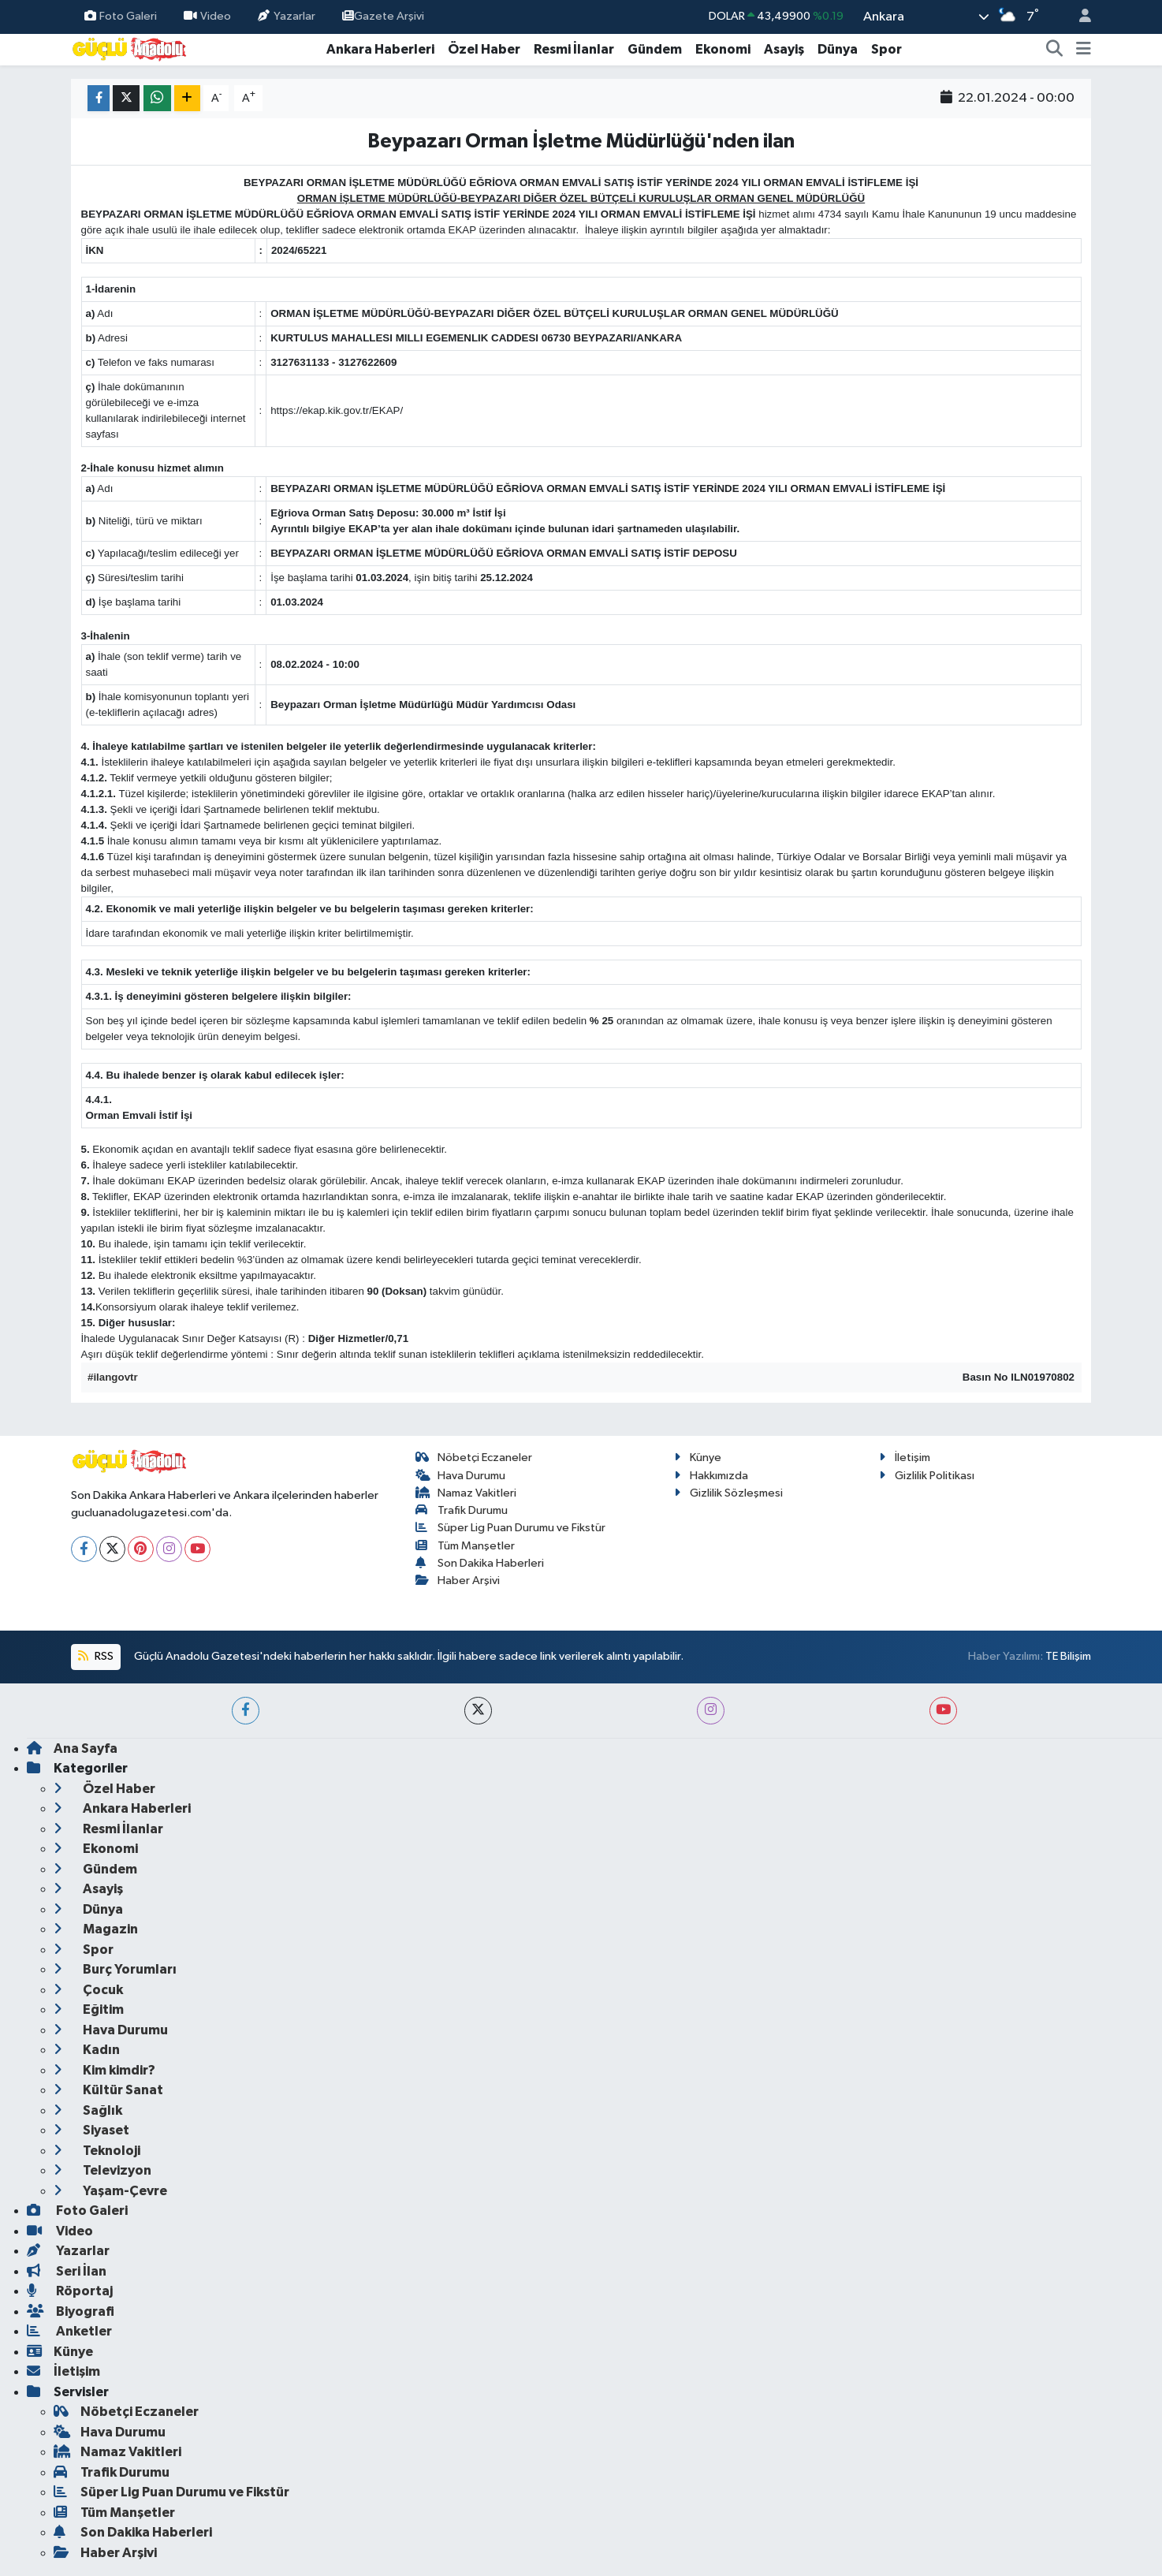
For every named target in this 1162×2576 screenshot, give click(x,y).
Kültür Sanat (108, 2090)
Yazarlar (286, 16)
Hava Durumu (460, 1476)
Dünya (837, 49)
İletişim (904, 1457)
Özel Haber (484, 49)
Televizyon (102, 2170)
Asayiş (784, 49)
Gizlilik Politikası (926, 1476)
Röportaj (70, 2291)
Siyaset (91, 2130)
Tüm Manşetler (465, 1546)
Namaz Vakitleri (466, 1493)
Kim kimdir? (104, 2070)
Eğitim (89, 2009)
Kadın (87, 2049)
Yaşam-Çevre (110, 2191)
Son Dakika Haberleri (480, 1563)
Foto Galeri (120, 16)
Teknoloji (97, 2150)
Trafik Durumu (461, 1510)
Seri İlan (66, 2271)
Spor (886, 49)
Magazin (96, 1929)
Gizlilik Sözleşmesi (728, 1493)
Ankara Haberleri (380, 49)
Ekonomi (722, 49)
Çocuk (88, 1989)
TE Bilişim (1068, 1656)
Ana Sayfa (72, 1748)
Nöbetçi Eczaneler (474, 1457)
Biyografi (70, 2311)
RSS (95, 1656)
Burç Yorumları (115, 1969)
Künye (697, 1457)
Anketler (69, 2331)
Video (207, 16)
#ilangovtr (113, 1377)
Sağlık (88, 2110)
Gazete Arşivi (383, 16)
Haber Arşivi (458, 1580)
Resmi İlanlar (574, 49)
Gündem (655, 49)
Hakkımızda (711, 1476)
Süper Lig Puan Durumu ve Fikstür (510, 1528)
